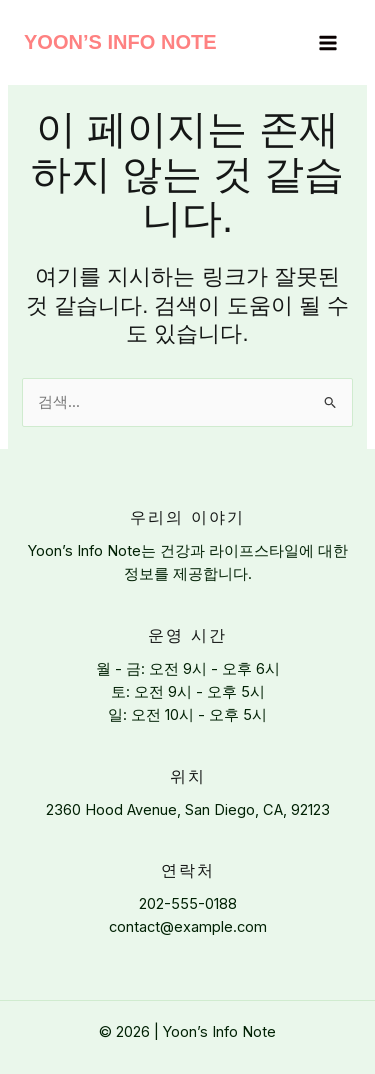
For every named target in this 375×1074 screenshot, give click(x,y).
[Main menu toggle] (328, 43)
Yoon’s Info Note (120, 42)
